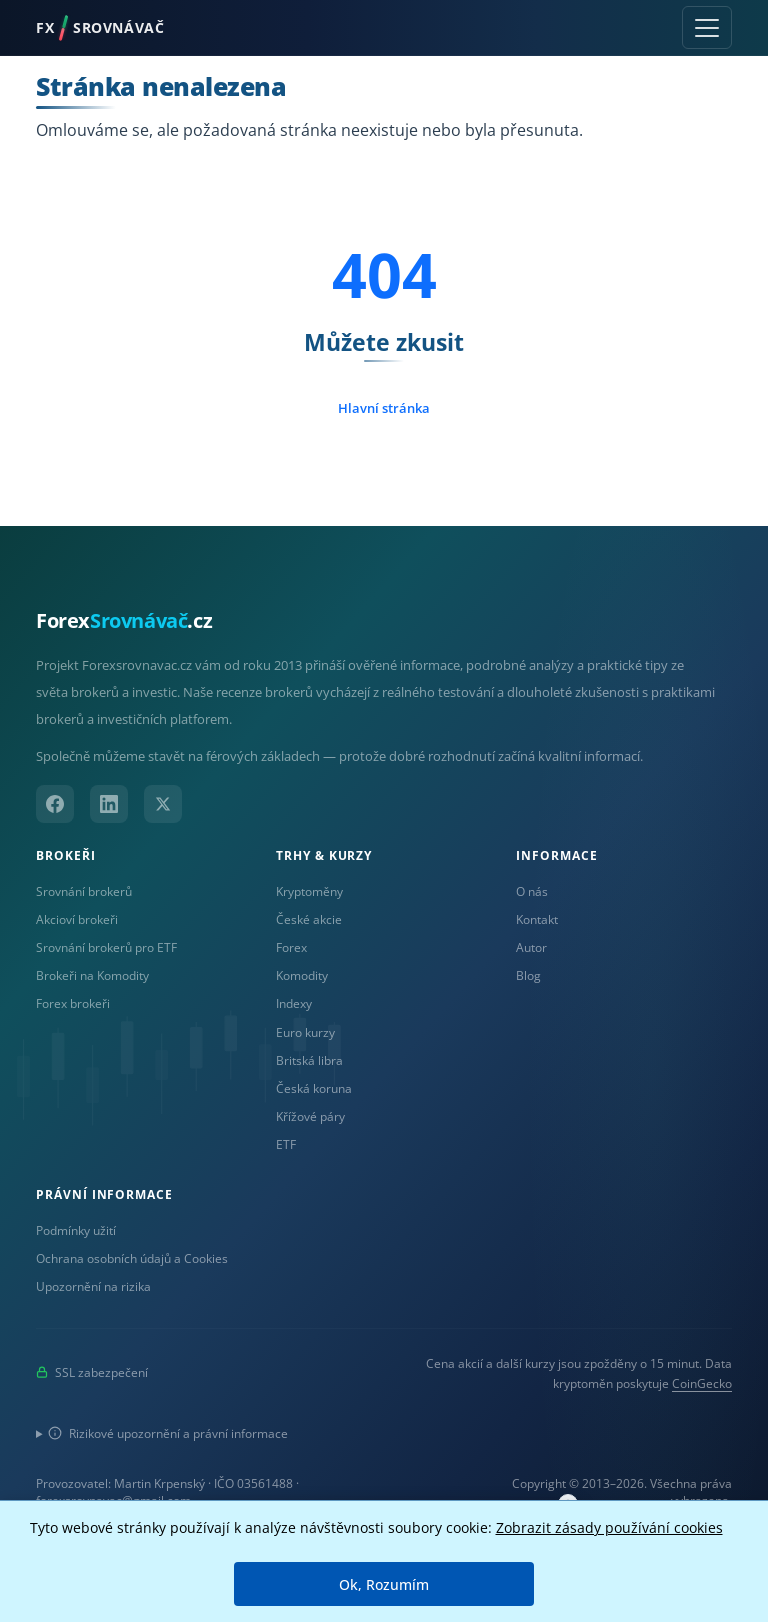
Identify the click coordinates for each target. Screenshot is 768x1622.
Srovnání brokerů (84, 891)
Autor (531, 947)
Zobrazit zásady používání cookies (609, 1527)
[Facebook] (55, 804)
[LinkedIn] (109, 804)
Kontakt (537, 919)
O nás (532, 891)
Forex (291, 947)
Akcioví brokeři (77, 919)
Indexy (294, 1003)
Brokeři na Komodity (92, 975)
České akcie (309, 919)
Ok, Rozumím (384, 1584)
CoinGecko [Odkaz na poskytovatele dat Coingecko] (702, 1383)
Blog (528, 975)
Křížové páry (310, 1116)
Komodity (302, 975)
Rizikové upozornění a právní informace (168, 1433)
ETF (286, 1144)
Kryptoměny (309, 891)
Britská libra (309, 1060)
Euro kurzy (305, 1032)
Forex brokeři (73, 1003)
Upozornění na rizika (93, 1286)
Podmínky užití (76, 1230)
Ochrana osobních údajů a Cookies (132, 1258)
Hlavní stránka (384, 408)
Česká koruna (314, 1088)
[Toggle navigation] (707, 27)
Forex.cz (124, 620)
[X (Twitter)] (163, 804)
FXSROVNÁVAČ (100, 28)
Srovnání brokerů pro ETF (106, 947)
